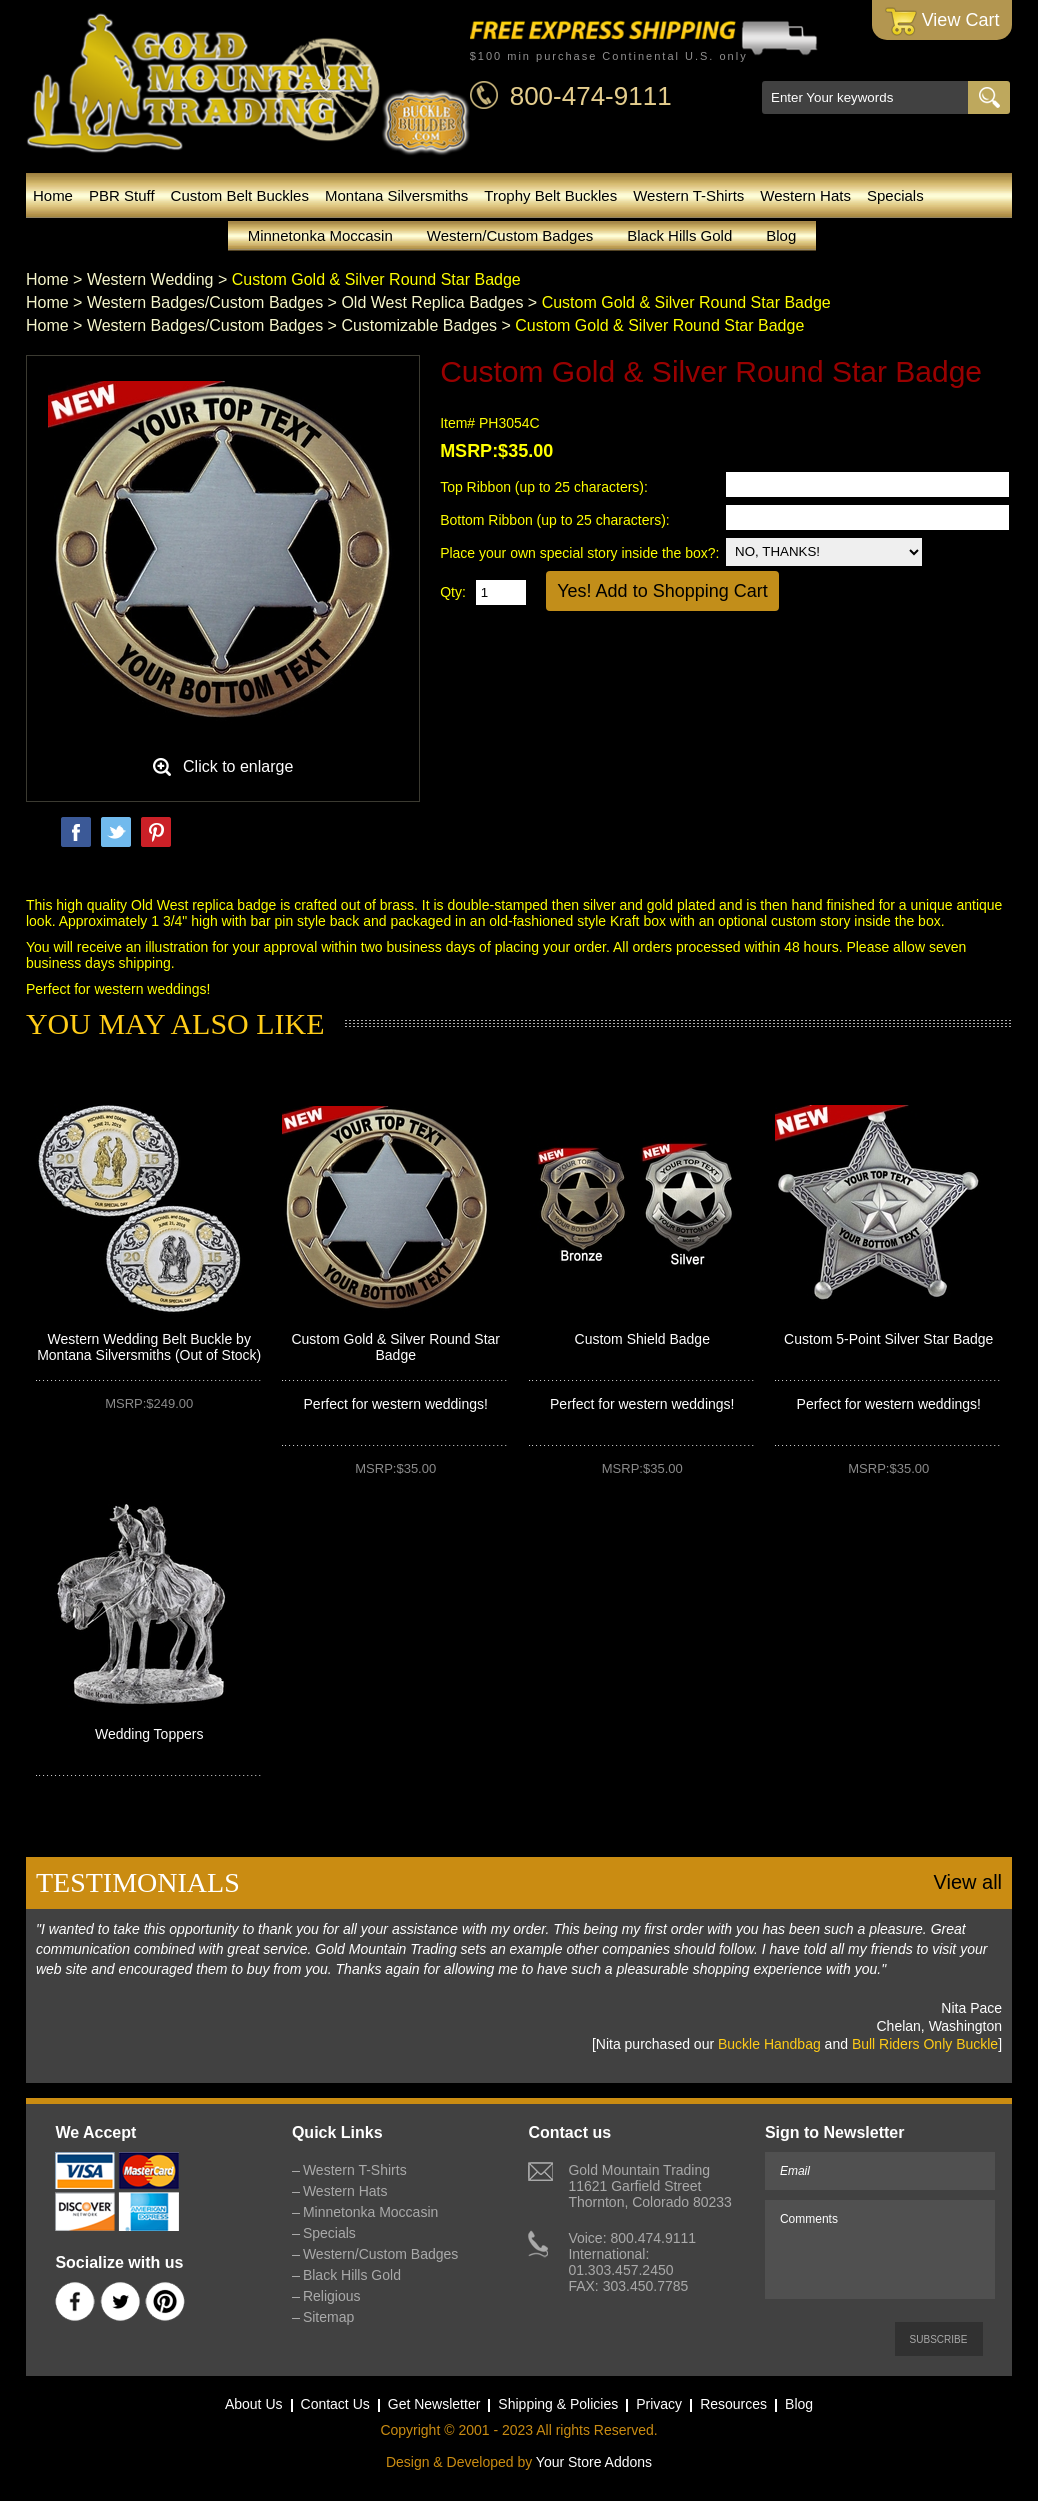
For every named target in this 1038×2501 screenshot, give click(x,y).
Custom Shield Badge (642, 1339)
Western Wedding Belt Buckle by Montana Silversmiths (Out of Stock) (149, 1347)
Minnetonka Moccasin (320, 235)
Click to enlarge (238, 766)
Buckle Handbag (769, 2044)
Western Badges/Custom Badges (205, 302)
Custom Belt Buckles (240, 195)
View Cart (942, 21)
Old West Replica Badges (432, 302)
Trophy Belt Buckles (550, 195)
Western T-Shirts (688, 195)
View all (967, 1882)
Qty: (453, 592)
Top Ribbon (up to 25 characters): (546, 487)
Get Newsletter (434, 2404)
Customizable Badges (419, 325)
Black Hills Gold (679, 235)
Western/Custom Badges (510, 235)
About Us (254, 2404)
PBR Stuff (122, 195)
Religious (332, 2296)
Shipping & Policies (558, 2404)
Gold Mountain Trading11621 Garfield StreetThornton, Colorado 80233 (649, 2186)
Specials (895, 195)
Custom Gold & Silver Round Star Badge (395, 1347)
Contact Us (335, 2404)
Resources (733, 2404)
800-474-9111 (591, 96)
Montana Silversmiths (396, 195)
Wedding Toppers (149, 1734)
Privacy (659, 2404)
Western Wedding (150, 279)
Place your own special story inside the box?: (579, 553)
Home (53, 195)
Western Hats (805, 195)
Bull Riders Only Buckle (925, 2044)
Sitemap (328, 2317)
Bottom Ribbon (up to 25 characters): (556, 520)
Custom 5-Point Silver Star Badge (888, 1339)
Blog (781, 235)
